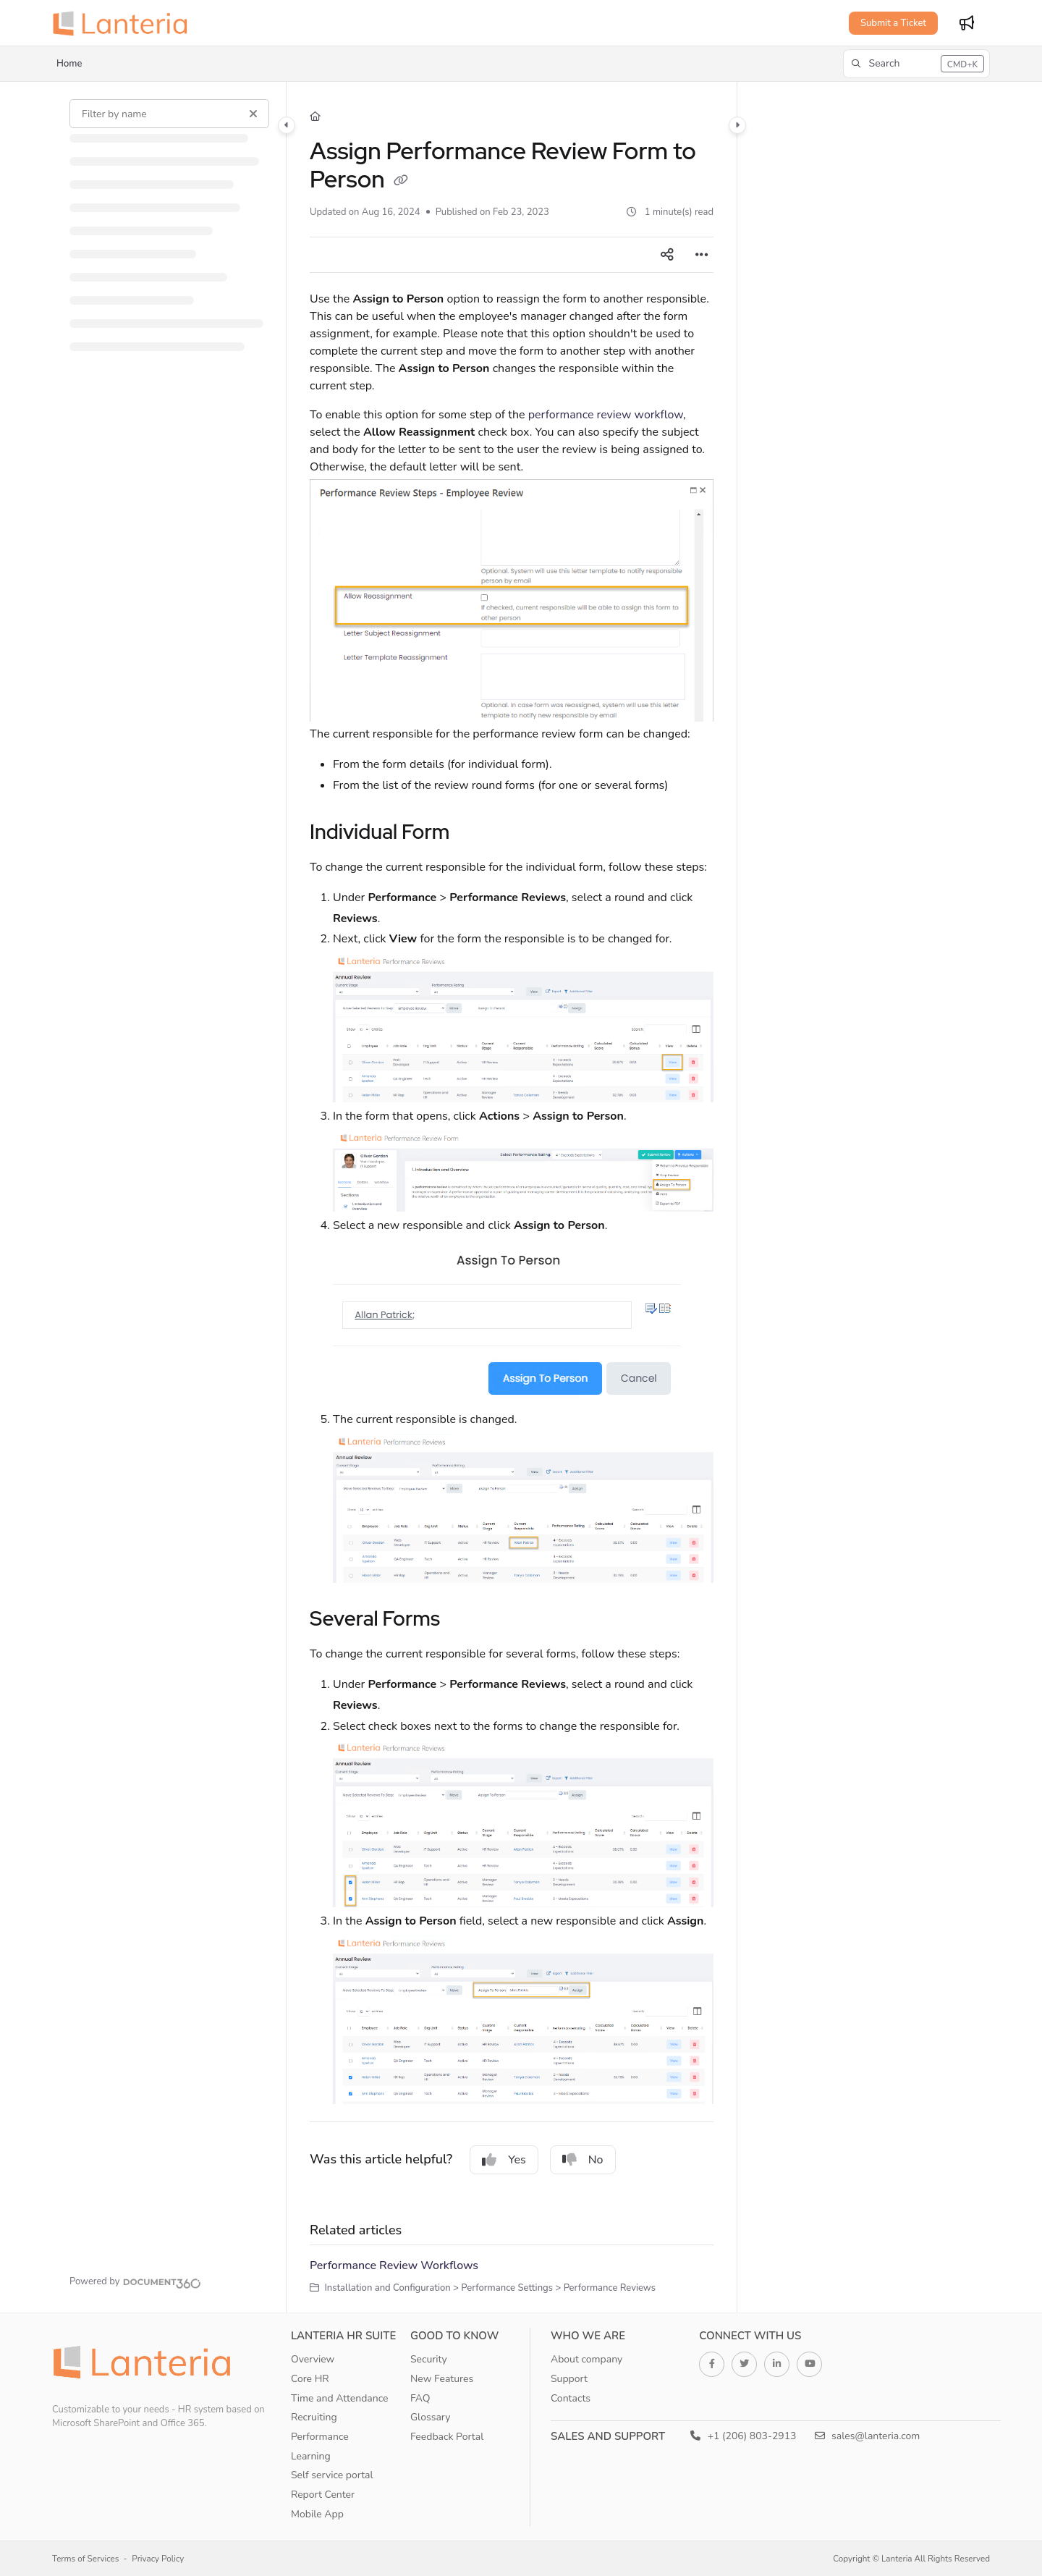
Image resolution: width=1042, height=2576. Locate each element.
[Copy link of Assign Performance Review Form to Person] (400, 181)
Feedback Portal (446, 2437)
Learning (311, 2456)
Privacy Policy (158, 2558)
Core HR (310, 2379)
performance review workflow (605, 415)
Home (69, 63)
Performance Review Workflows (394, 2265)
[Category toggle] (286, 125)
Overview (312, 2359)
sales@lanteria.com (867, 2436)
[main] (512, 1197)
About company (586, 2359)
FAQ (420, 2398)
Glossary (430, 2417)
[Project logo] (124, 23)
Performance (320, 2437)
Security (428, 2359)
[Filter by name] (169, 113)
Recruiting (314, 2417)
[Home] (315, 116)
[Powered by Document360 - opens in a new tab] (135, 2281)
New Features (441, 2379)
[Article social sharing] (667, 254)
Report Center (323, 2494)
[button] (916, 63)
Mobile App (317, 2514)
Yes (504, 2160)
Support (569, 2379)
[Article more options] (701, 254)
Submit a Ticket (893, 23)
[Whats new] (966, 23)
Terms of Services (85, 2558)
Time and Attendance (340, 2398)
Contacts (570, 2398)
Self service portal (332, 2475)
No (582, 2160)
